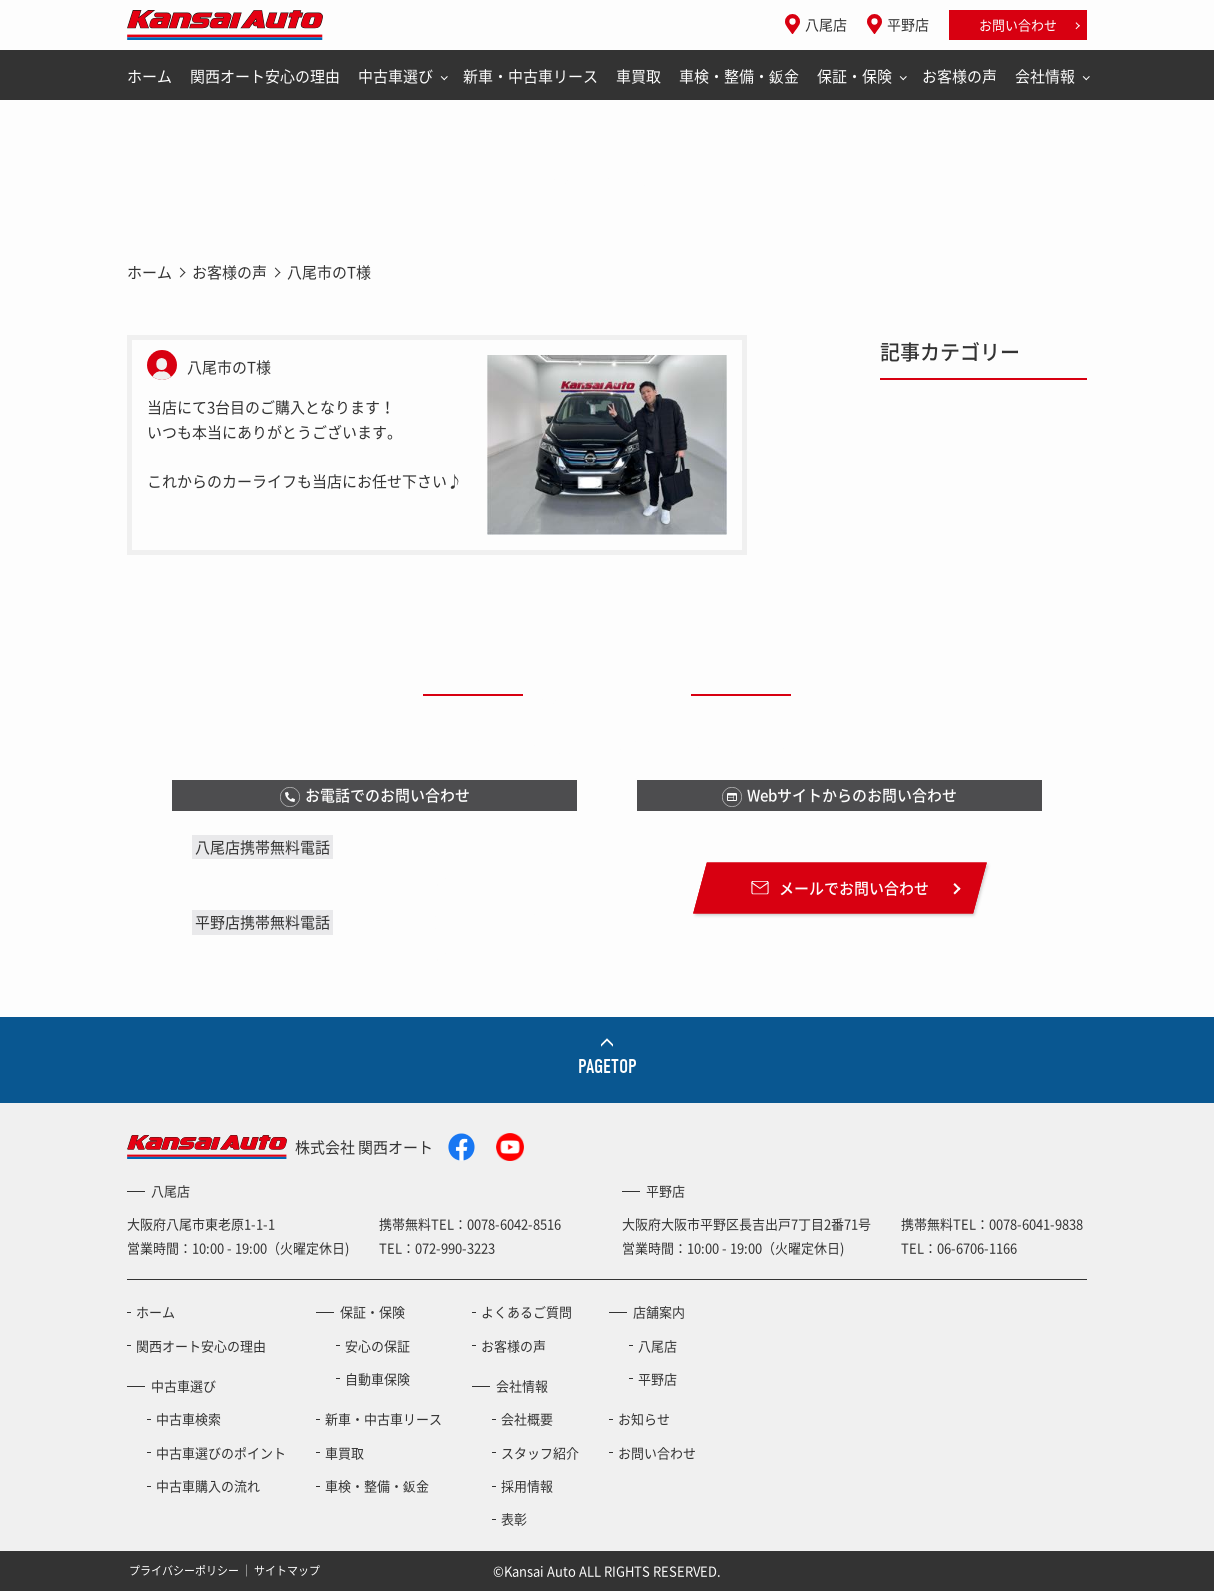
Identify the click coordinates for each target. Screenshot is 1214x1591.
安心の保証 (377, 1345)
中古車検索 (188, 1418)
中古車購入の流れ (208, 1485)
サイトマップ (287, 1570)
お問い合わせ (1018, 24)
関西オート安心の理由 (265, 76)
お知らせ (644, 1418)
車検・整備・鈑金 (739, 76)
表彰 (514, 1518)
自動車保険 (377, 1378)
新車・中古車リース (530, 76)
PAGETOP (607, 1066)
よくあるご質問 (526, 1311)
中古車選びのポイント (221, 1452)
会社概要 (527, 1418)
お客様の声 (959, 76)
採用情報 (527, 1485)
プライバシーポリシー (184, 1570)
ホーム (149, 76)
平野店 (908, 24)
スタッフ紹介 (540, 1452)
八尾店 (826, 24)
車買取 (638, 76)
